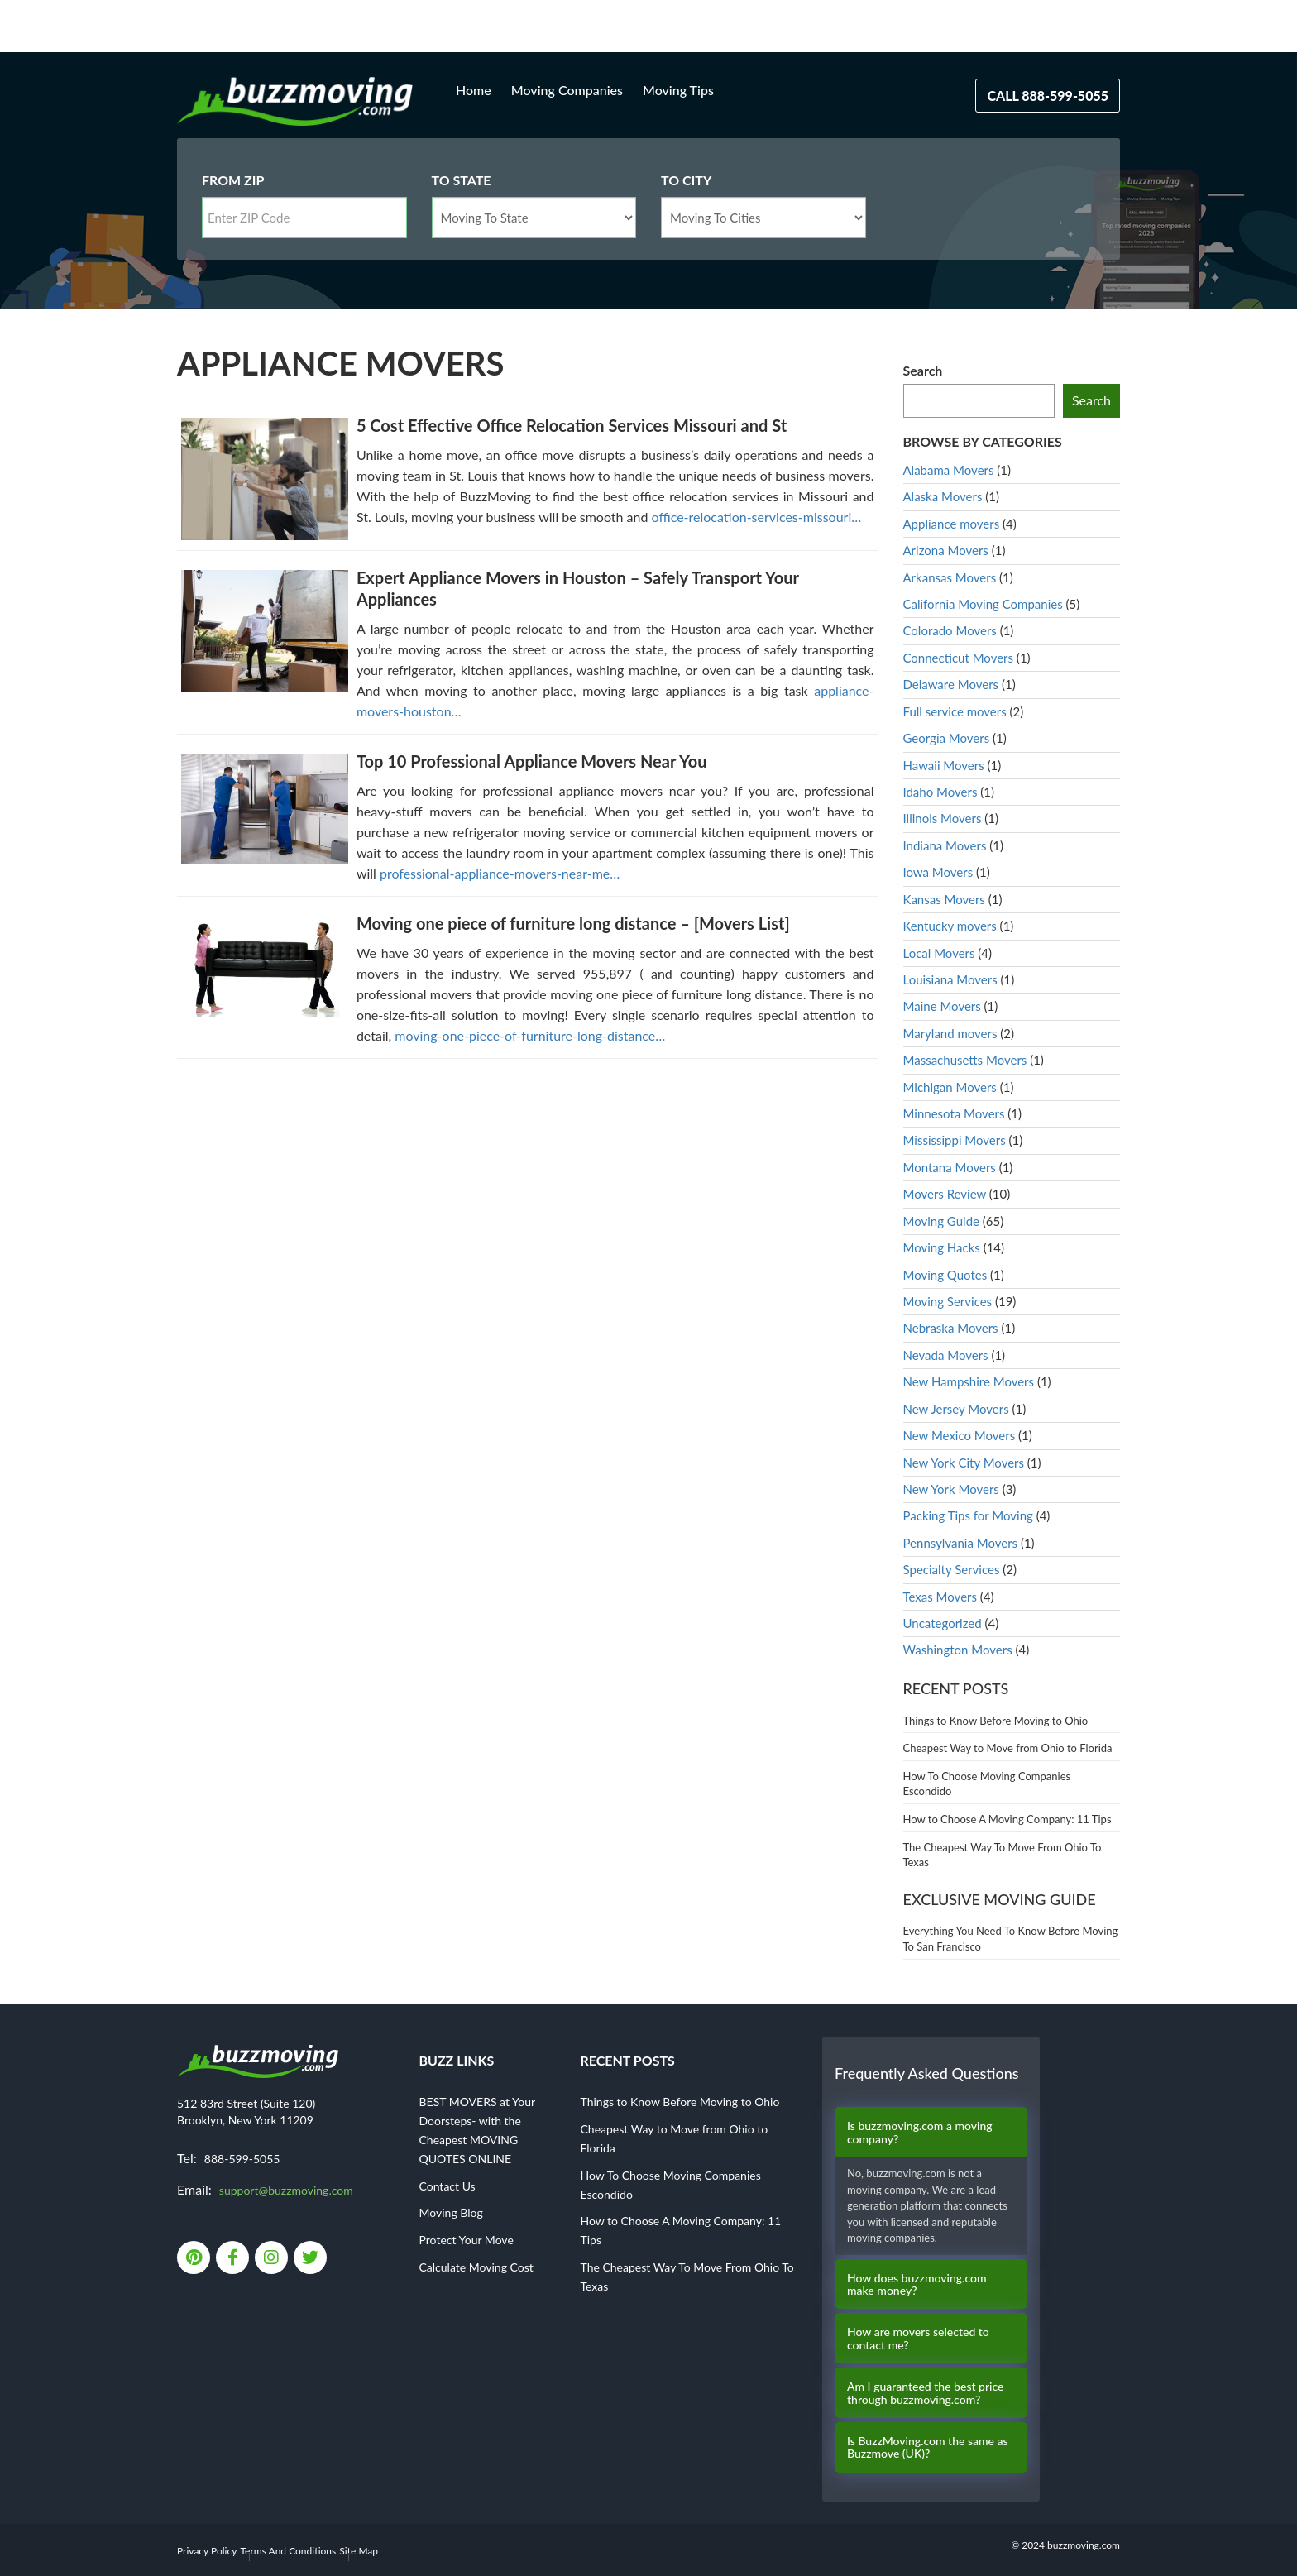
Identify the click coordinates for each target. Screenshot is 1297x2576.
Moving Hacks (941, 1247)
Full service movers (955, 711)
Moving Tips (678, 90)
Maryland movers (950, 1033)
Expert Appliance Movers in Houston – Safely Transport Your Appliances (578, 588)
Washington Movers (957, 1649)
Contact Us (447, 2186)
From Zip (233, 180)
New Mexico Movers (959, 1435)
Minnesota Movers (954, 1113)
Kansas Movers (944, 899)
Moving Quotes (945, 1274)
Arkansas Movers (950, 577)
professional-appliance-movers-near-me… (500, 873)
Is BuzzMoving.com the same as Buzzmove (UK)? (927, 2447)
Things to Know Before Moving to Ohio (996, 1720)
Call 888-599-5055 (1047, 95)
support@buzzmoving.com (286, 2190)
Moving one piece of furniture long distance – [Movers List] (573, 923)
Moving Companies (567, 90)
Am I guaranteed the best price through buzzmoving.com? (925, 2393)
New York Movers (951, 1489)
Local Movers (939, 953)
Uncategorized (942, 1623)
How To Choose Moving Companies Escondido (987, 1783)
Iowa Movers (938, 871)
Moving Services (948, 1301)
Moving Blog (451, 2212)
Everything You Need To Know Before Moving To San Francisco (1010, 1938)
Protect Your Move (466, 2240)
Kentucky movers (950, 925)
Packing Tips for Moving (968, 1515)
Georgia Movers (946, 737)
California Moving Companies (983, 603)
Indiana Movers (945, 845)
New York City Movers (964, 1462)
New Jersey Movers (956, 1408)
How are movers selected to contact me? (918, 2338)
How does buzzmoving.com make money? (917, 2284)
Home (473, 90)
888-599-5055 (242, 2159)
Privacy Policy (207, 2551)
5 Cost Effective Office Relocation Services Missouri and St (572, 425)
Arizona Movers (945, 550)
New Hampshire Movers (969, 1381)
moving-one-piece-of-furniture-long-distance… (530, 1035)
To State (461, 180)
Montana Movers (949, 1167)
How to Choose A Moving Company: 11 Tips (1007, 1819)
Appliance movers (951, 523)
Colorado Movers (950, 630)
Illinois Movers (942, 818)
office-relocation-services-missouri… (757, 516)
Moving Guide (941, 1221)
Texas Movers (940, 1596)
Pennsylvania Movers (960, 1542)
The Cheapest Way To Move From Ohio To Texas (1002, 1855)
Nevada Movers (945, 1355)
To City (686, 180)
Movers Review (945, 1193)
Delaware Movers (951, 684)
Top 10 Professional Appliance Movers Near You (532, 761)
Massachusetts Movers (965, 1059)
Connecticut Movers (958, 657)
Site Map (358, 2551)
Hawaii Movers (943, 765)
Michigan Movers (950, 1087)
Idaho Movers (940, 791)
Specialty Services (951, 1569)
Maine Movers (942, 1005)
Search (923, 370)
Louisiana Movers (950, 979)
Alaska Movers (943, 496)
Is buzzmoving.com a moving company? (920, 2132)
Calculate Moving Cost (476, 2267)
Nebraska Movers (950, 1327)
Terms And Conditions (289, 2551)
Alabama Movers (948, 469)
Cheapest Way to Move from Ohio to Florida (1008, 1748)
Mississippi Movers (954, 1139)
